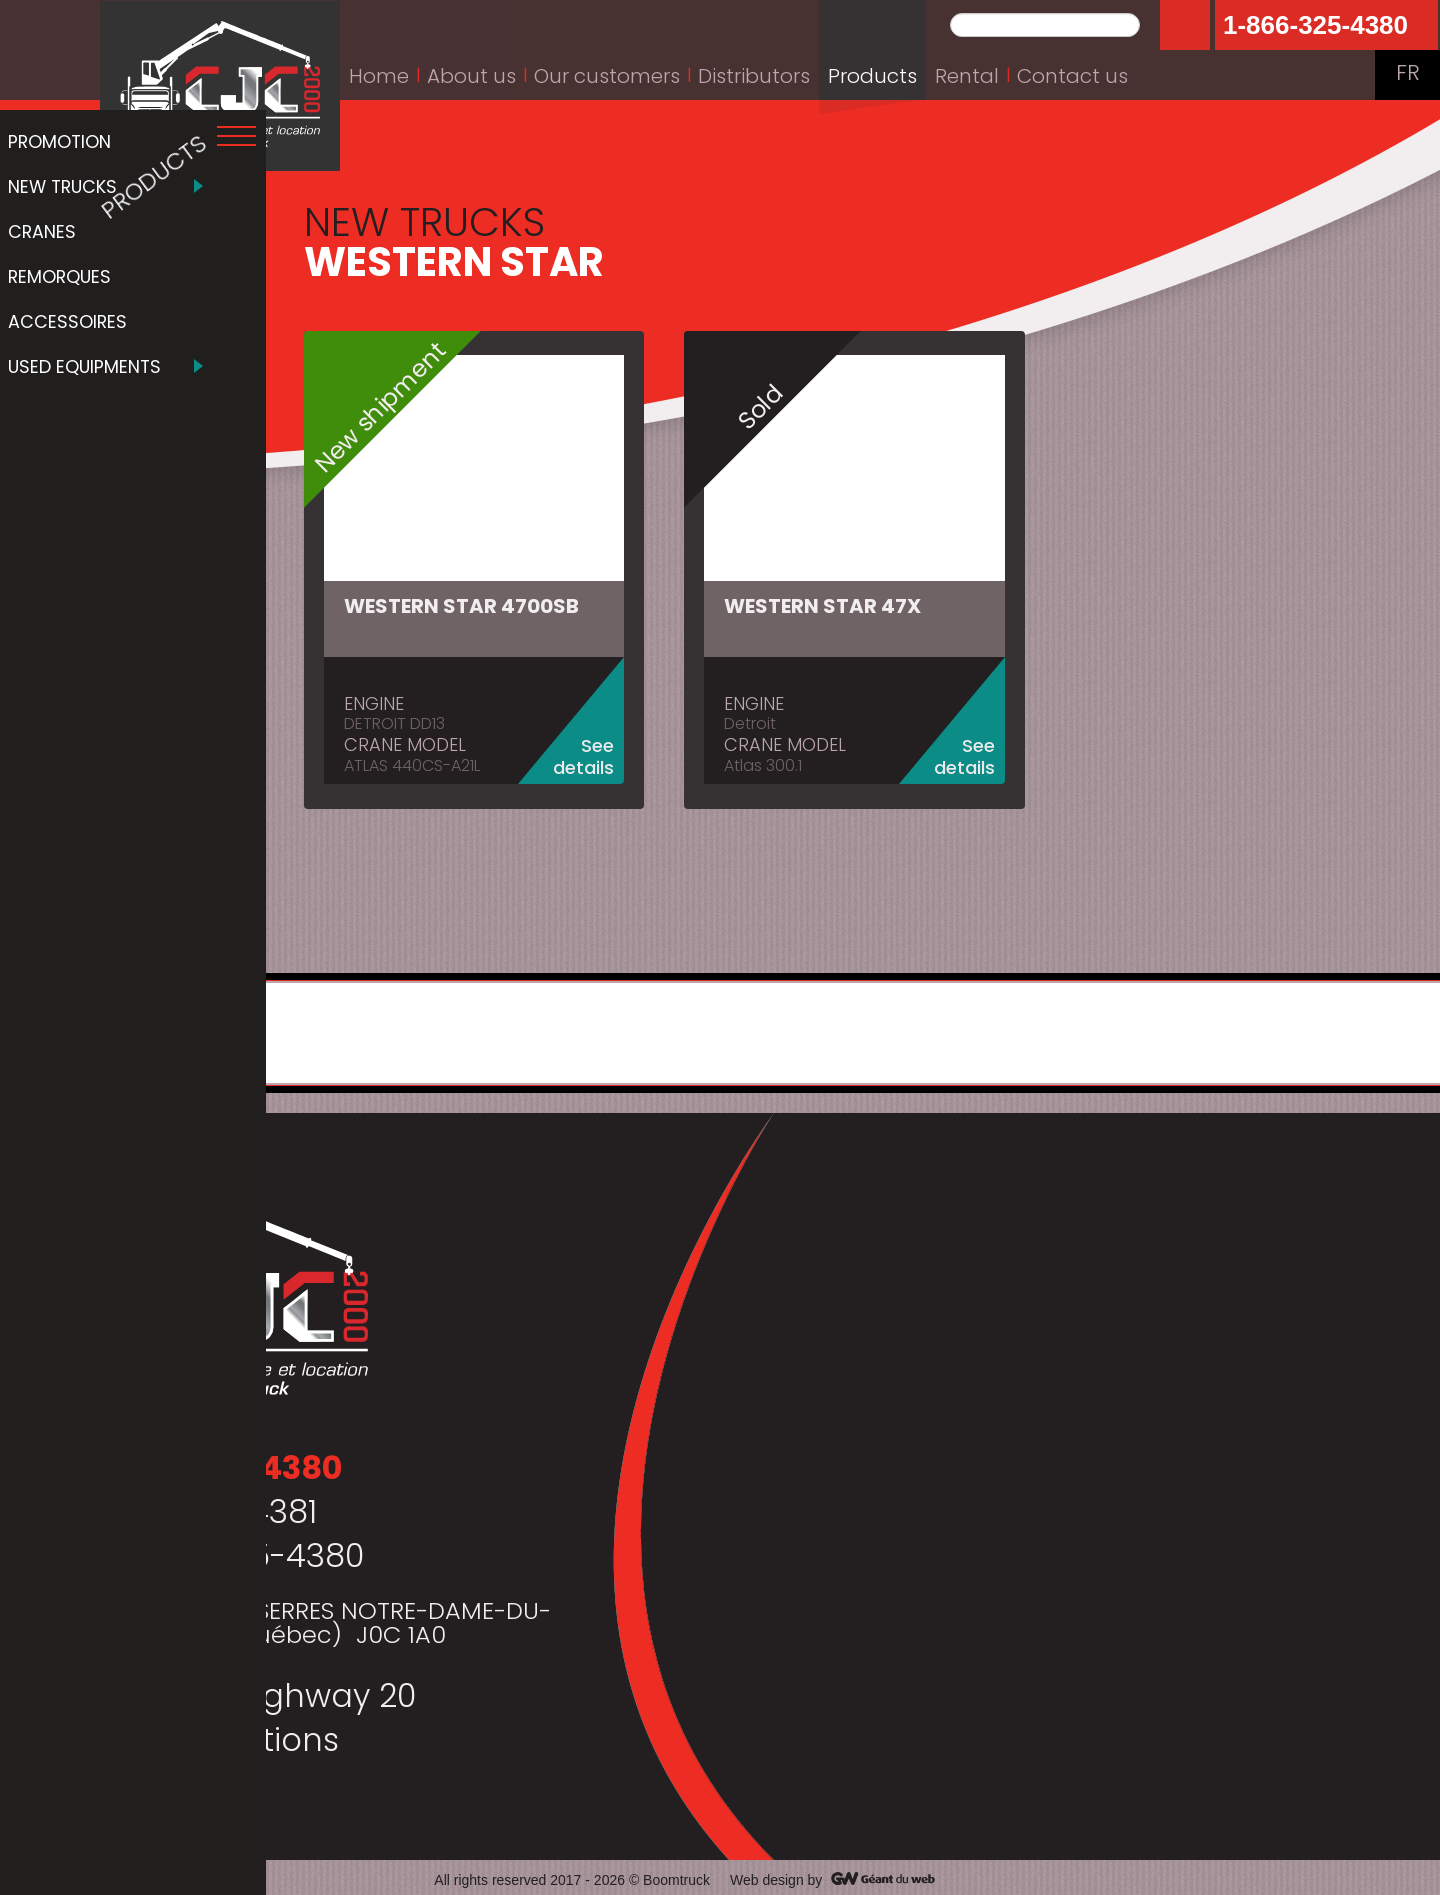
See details (594, 752)
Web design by (776, 1875)
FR (1408, 74)
